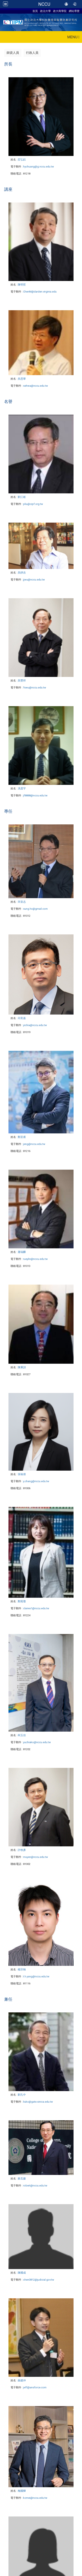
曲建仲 (22, 2380)
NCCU (44, 4)
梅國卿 (22, 2490)
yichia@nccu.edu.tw (35, 1025)
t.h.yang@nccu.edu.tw (36, 1976)
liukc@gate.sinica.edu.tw (38, 2101)
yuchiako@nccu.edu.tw (37, 1742)
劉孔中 (22, 2094)
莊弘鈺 (22, 159)
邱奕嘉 (22, 1018)
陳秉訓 (22, 1367)
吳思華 (22, 378)
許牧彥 (22, 1850)
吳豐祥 (22, 680)
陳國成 (22, 2272)
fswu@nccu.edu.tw (34, 687)
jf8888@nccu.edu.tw (35, 795)
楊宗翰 (22, 1969)
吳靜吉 (22, 572)
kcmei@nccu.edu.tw (35, 2497)
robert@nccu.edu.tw (35, 2185)
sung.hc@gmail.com (35, 908)
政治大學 (45, 11)
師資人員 (13, 53)
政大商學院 (60, 11)
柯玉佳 (22, 1735)
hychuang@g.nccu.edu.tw (38, 166)
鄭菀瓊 (22, 1601)
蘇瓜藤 (22, 2178)
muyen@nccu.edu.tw (35, 1857)
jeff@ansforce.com (34, 2387)
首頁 (35, 11)
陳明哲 (22, 284)
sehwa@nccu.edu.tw (35, 385)
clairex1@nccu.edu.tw (36, 1608)
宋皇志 (22, 901)
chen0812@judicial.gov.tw (38, 2279)
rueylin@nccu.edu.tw (35, 1258)
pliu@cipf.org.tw (33, 504)
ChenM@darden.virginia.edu (40, 291)
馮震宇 (22, 788)
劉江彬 (22, 497)
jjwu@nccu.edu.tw (34, 579)
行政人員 (32, 53)
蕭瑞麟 (22, 1251)
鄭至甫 (22, 1137)
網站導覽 (74, 11)
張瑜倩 (22, 1474)
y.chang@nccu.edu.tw (36, 1481)
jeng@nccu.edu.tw (34, 1144)
